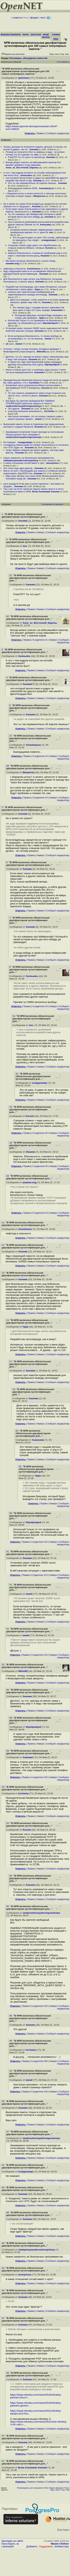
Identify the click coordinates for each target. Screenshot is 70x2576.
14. (8, 1320)
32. (18, 1073)
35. (8, 1906)
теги (42, 17)
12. (4, 1245)
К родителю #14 (39, 1542)
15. (11, 1107)
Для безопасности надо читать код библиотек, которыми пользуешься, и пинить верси (32, 280)
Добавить (32, 2546)
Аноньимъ (26, 175)
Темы (66, 2488)
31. (4, 2165)
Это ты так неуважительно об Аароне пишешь (32, 183)
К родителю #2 (40, 797)
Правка (40, 133)
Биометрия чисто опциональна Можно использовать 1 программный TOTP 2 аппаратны (34, 386)
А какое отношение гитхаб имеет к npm (24, 463)
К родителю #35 (39, 2061)
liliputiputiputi (50, 323)
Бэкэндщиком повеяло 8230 (23, 188)
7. (10, 917)
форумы (5, 34)
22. (4, 1664)
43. (4, 2268)
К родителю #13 (39, 1575)
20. (18, 1430)
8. (10, 967)
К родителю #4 (40, 756)
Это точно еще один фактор (18, 468)
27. (11, 735)
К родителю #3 (40, 1213)
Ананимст (39, 372)
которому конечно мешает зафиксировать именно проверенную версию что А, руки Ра (36, 231)
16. (8, 1176)
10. (14, 1016)
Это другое (14, 408)
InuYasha (34, 382)
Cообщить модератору (57, 133)
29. (8, 765)
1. (3, 514)
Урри (37, 289)
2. (3, 649)
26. (11, 1875)
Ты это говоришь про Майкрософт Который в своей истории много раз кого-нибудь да (34, 215)
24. (8, 1823)
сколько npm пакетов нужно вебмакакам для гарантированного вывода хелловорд (31, 293)
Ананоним (56, 310)
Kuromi (49, 248)
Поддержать (46, 2546)
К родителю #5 (40, 1006)
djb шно (10, 343)
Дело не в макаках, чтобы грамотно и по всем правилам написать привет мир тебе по (39, 301)
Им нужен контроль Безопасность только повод (31, 261)
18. (11, 1142)
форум (34, 17)
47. (4, 2318)
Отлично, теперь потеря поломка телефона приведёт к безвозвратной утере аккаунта (32, 350)
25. (21, 1466)
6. (10, 705)
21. (11, 575)
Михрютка (39, 196)
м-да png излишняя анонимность (25, 411)
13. (4, 1272)
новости (17, 17)
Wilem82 (41, 351)
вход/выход (45, 35)
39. (11, 1513)
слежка (56, 34)
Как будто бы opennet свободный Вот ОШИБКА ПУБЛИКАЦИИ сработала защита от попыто (30, 402)
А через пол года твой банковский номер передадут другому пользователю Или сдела (35, 363)
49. (11, 2040)
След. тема (64, 2490)
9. (7, 539)
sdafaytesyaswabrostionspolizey (20, 460)
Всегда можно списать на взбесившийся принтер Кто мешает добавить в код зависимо (33, 163)
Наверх (40, 532)
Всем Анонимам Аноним (45, 491)
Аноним (33, 149)
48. (8, 2373)
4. (7, 677)
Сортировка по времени (52, 504)
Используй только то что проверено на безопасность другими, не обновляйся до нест (35, 321)
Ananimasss (33, 268)
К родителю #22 (39, 1777)
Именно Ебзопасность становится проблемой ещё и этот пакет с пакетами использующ (37, 254)
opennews (23, 78)
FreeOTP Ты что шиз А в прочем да (26, 157)
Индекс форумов (56, 2488)
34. (4, 2187)
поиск (25, 34)
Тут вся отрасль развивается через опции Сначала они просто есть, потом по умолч (36, 394)
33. (8, 1750)
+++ (26, 17)
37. (8, 2131)
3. (3, 807)
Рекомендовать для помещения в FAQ (32, 2488)
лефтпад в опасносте (14, 268)
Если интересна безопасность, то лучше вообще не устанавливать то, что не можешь (35, 337)
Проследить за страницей (10, 2545)
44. (4, 2290)
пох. (36, 154)
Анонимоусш (46, 188)
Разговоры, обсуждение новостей (28, 58)
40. (4, 2243)
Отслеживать (63, 62)
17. (11, 1361)
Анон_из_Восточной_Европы (22, 167)
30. (8, 1689)
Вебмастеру (62, 2546)
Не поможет (9, 442)
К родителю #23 (39, 2006)
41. (8, 1551)
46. (8, 2212)
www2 (48, 338)
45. (11, 2015)
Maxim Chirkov (60, 2543)
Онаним (44, 255)
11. (4, 1222)
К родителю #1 (40, 640)
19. (14, 1389)
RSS (56, 39)
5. (7, 862)
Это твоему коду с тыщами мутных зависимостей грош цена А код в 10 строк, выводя (38, 308)
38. (11, 1717)
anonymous (52, 463)
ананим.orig (12, 263)
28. (4, 2101)
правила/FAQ (18, 34)
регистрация (38, 34)
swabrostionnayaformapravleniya (23, 406)
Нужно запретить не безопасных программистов (28, 458)
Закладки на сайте (12, 2541)
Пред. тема (54, 2490)
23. (4, 1787)
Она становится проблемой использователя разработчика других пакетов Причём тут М (38, 223)
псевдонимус (48, 240)
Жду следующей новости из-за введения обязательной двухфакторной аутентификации (32, 272)
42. (8, 616)
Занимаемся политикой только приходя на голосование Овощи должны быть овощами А (35, 433)
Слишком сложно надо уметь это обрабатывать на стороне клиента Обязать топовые (34, 246)
